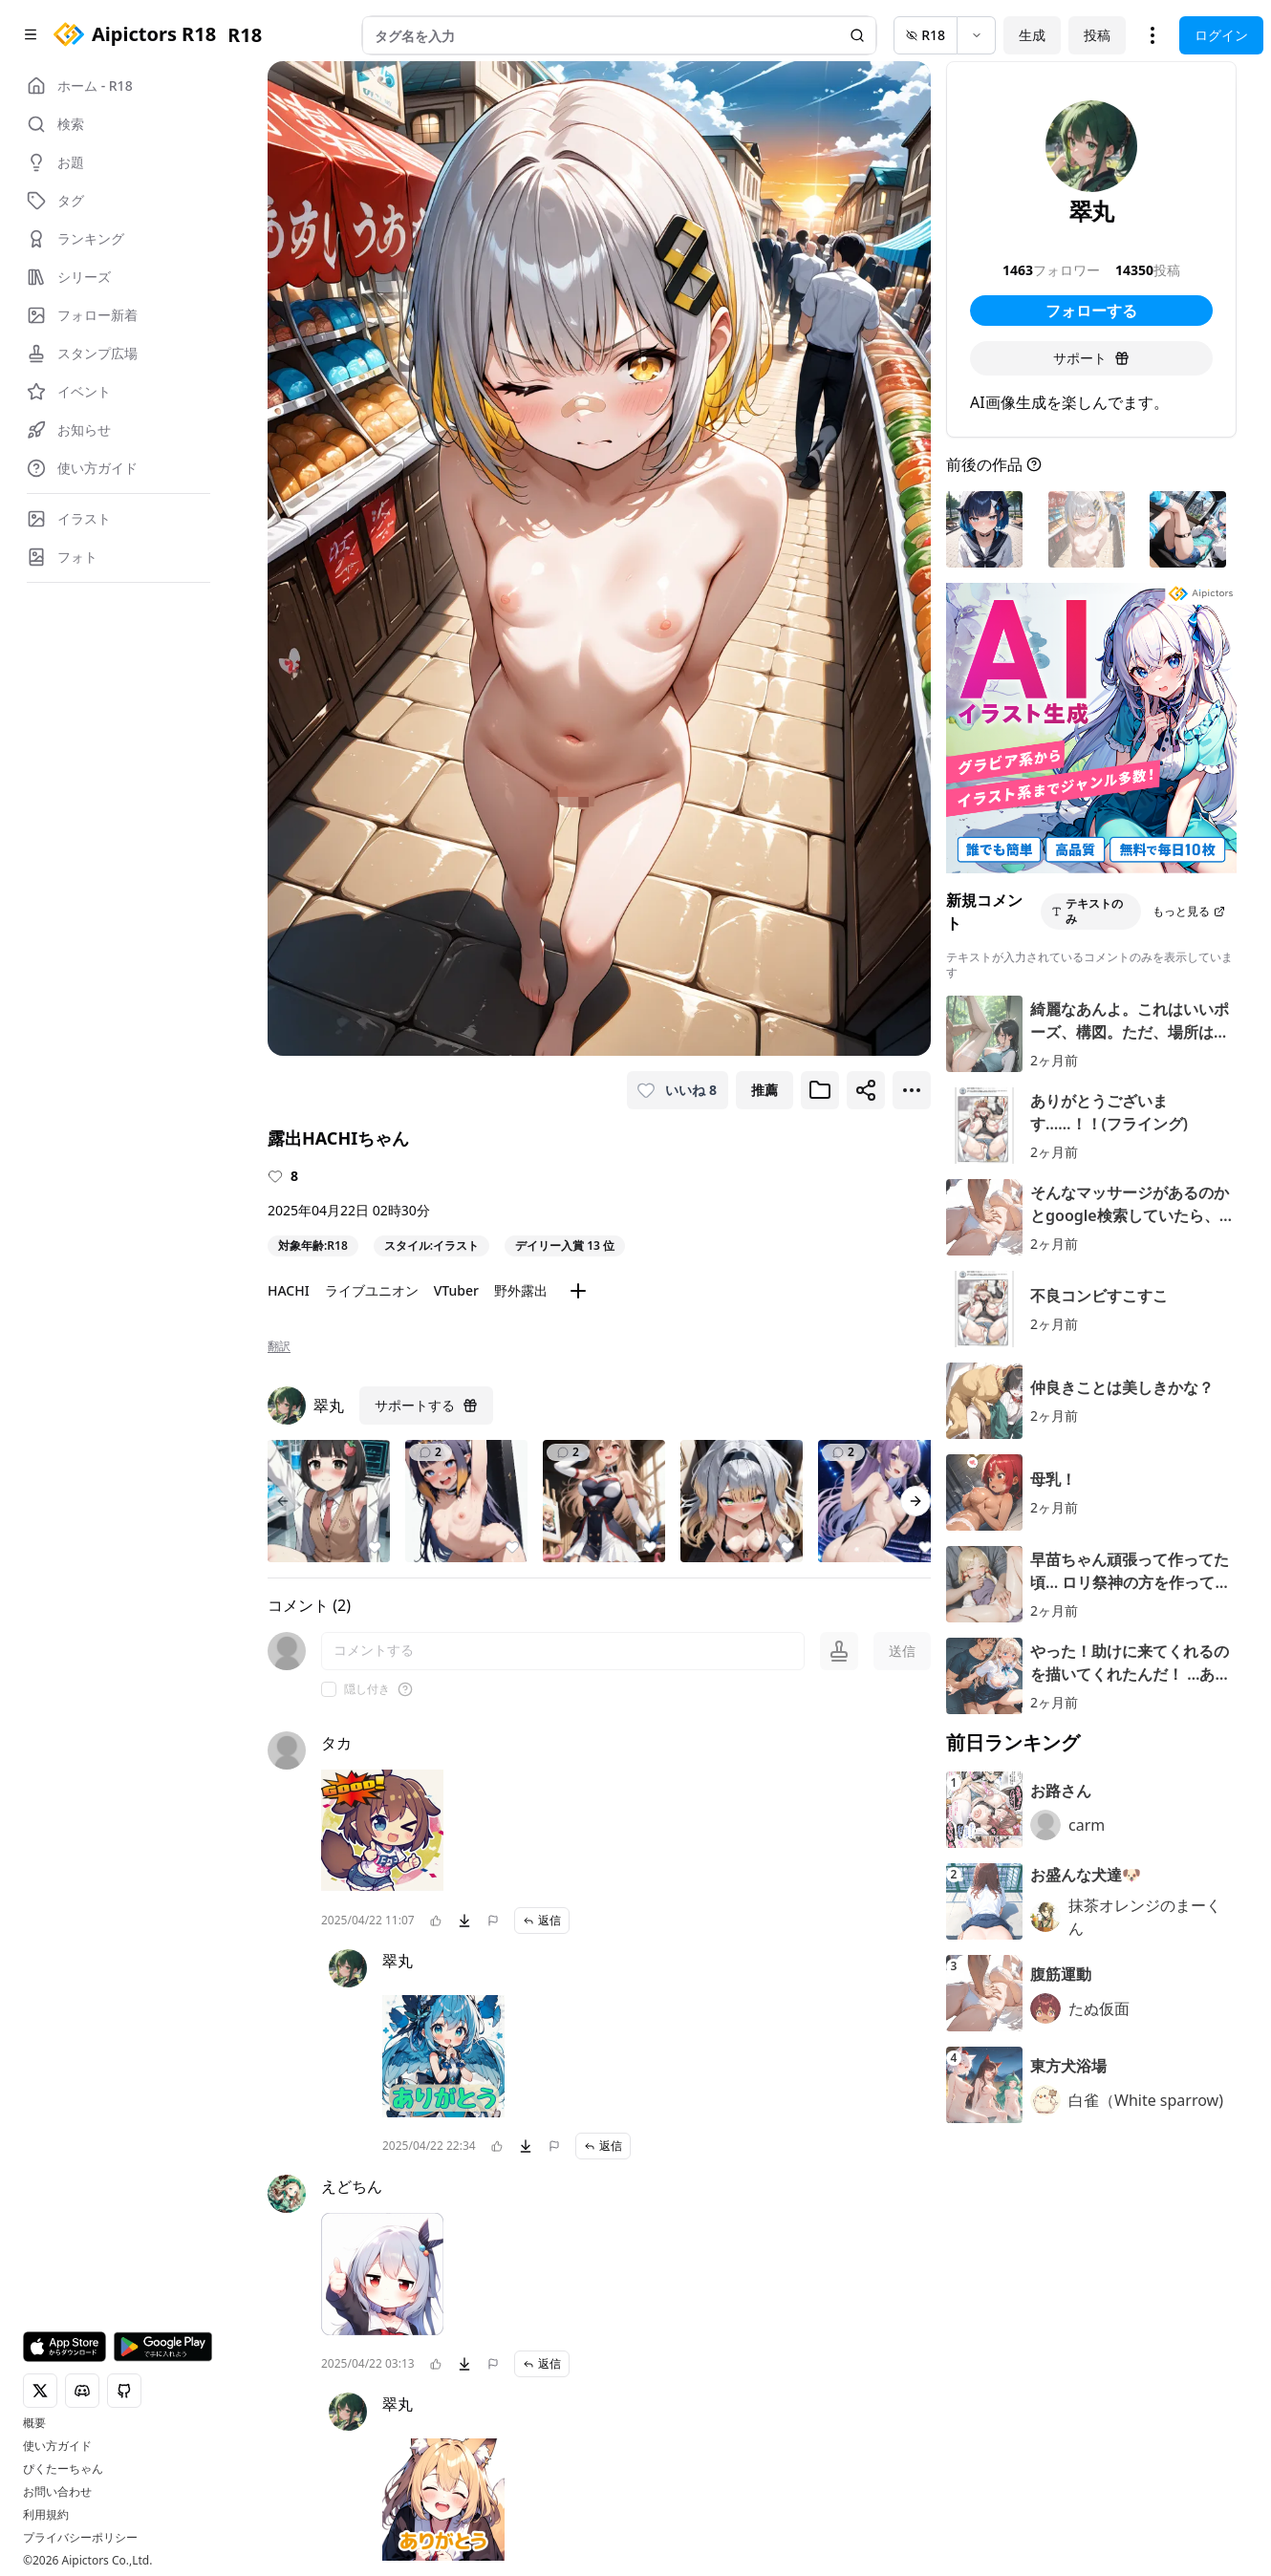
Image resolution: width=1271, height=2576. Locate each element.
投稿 (1097, 35)
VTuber (456, 1290)
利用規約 (46, 2514)
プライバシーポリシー (80, 2537)
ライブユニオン (372, 1290)
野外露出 (521, 1290)
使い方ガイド (57, 2446)
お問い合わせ (57, 2492)
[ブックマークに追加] (820, 1090)
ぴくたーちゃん (63, 2469)
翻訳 (279, 1346)
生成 (1032, 35)
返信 (542, 1920)
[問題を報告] (493, 1920)
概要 (34, 2423)
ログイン (1221, 35)
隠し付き (367, 1689)
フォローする (1091, 310)
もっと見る (1189, 911)
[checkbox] (328, 1689)
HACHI (289, 1290)
